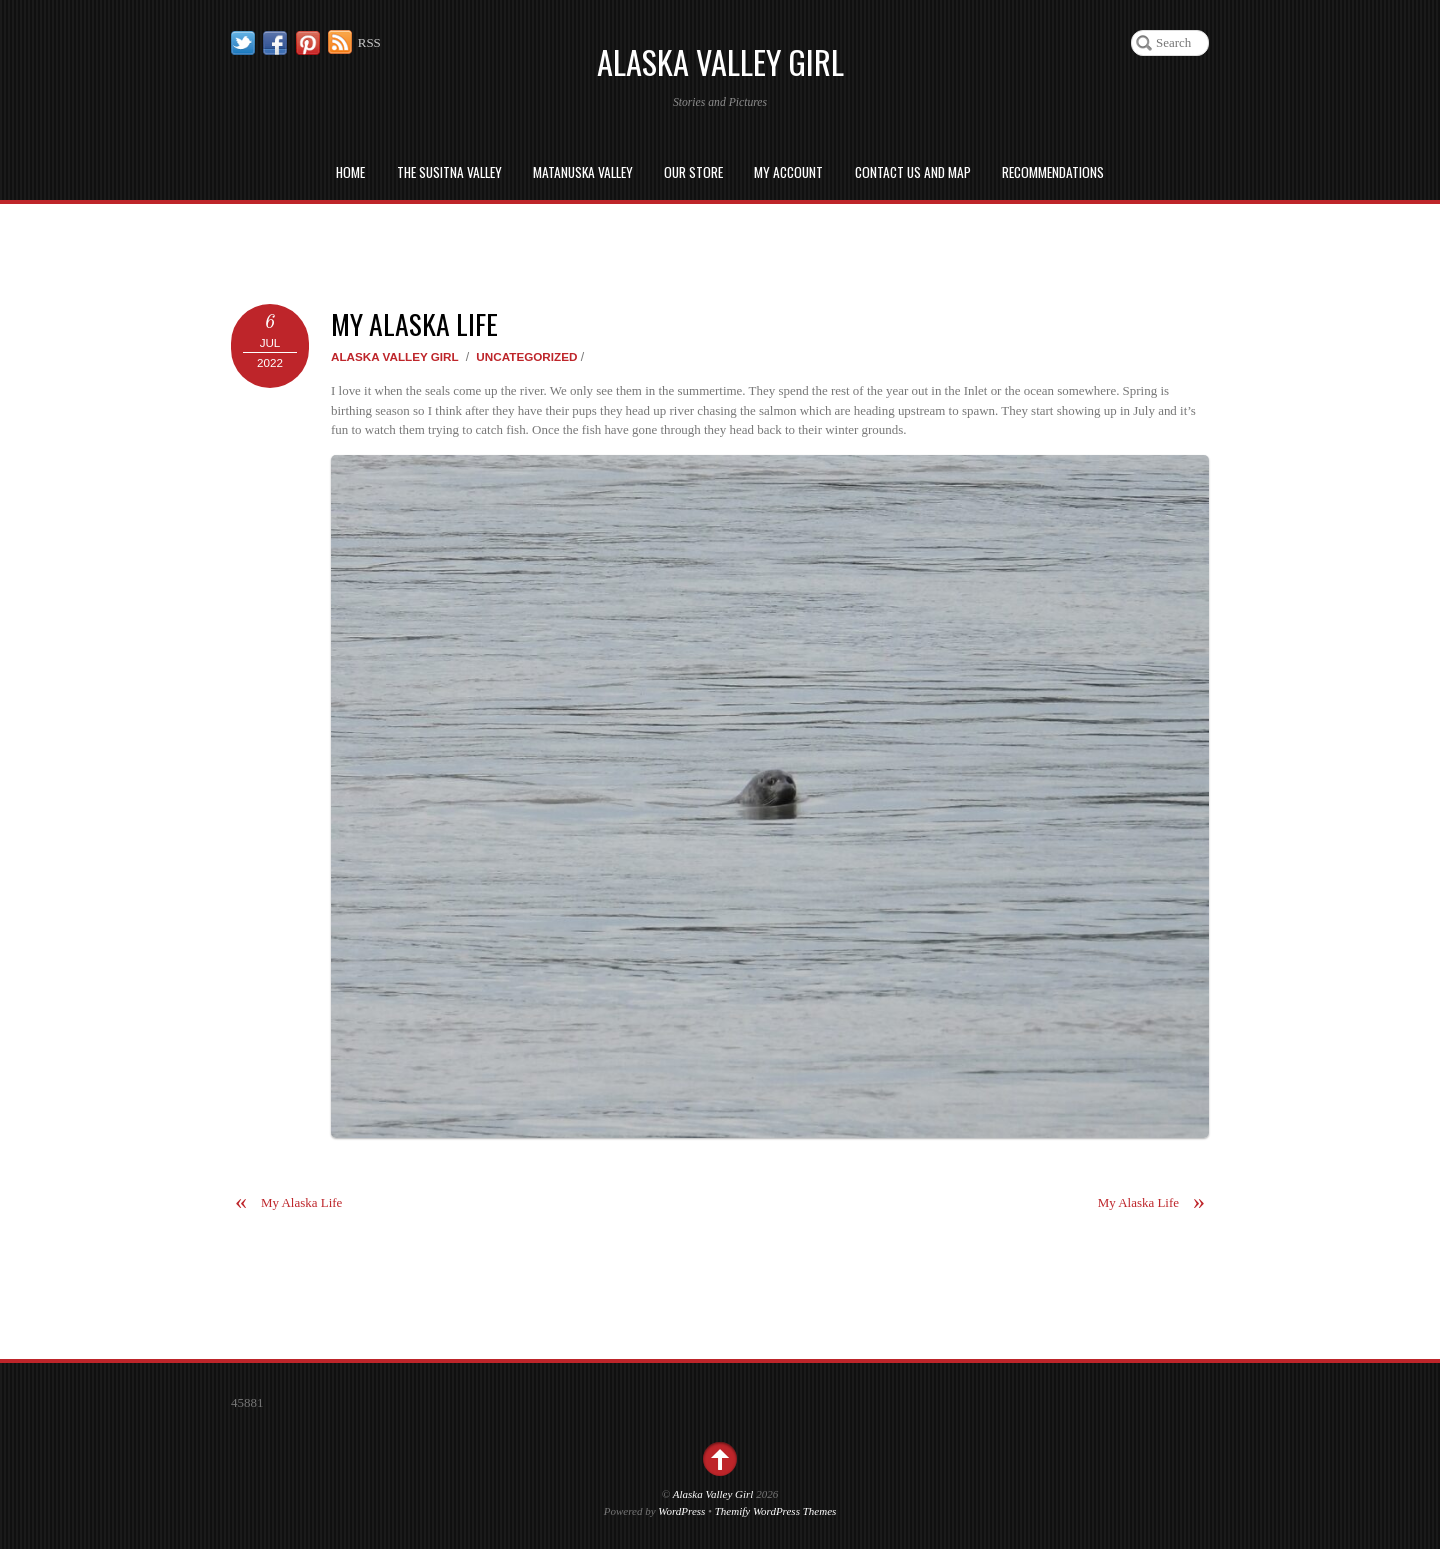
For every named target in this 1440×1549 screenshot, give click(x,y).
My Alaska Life (414, 323)
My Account (788, 172)
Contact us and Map (913, 172)
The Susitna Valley (449, 172)
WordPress (681, 1511)
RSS (369, 42)
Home (350, 172)
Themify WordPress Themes (776, 1511)
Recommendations (1053, 172)
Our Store (693, 172)
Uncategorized (526, 356)
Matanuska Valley (583, 172)
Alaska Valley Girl (395, 356)
